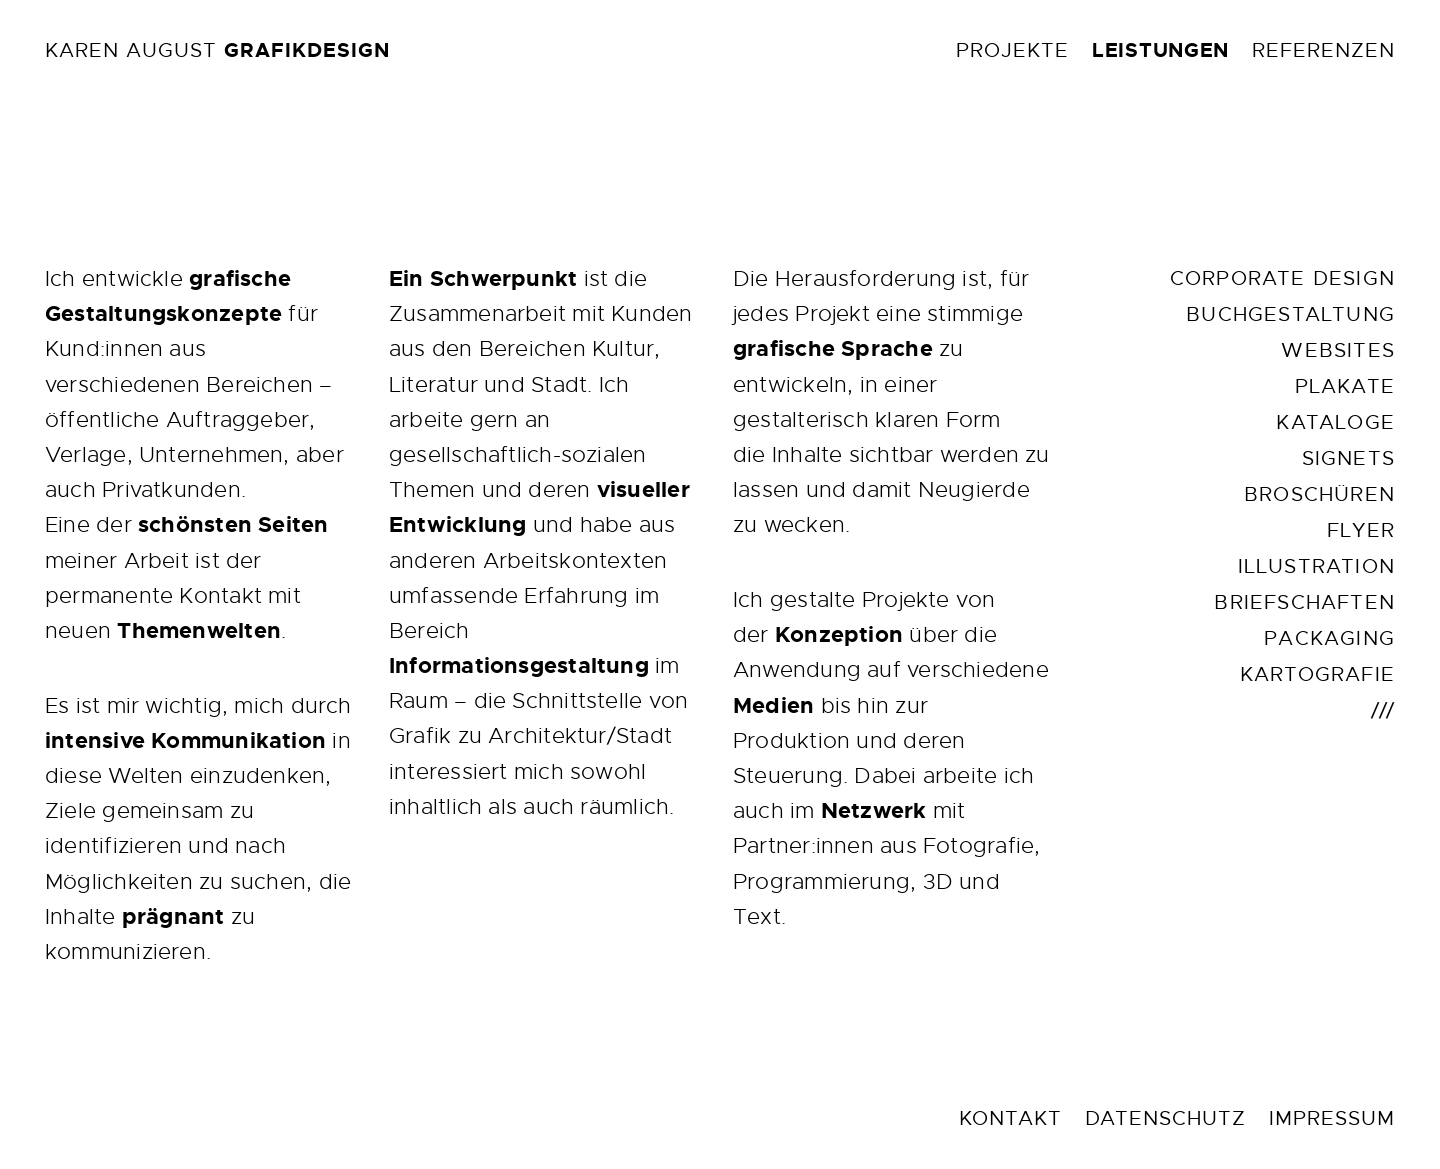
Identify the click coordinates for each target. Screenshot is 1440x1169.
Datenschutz (1165, 1118)
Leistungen (1160, 50)
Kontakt (1010, 1118)
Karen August (217, 50)
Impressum (1332, 1118)
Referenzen (1323, 50)
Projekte (1012, 50)
